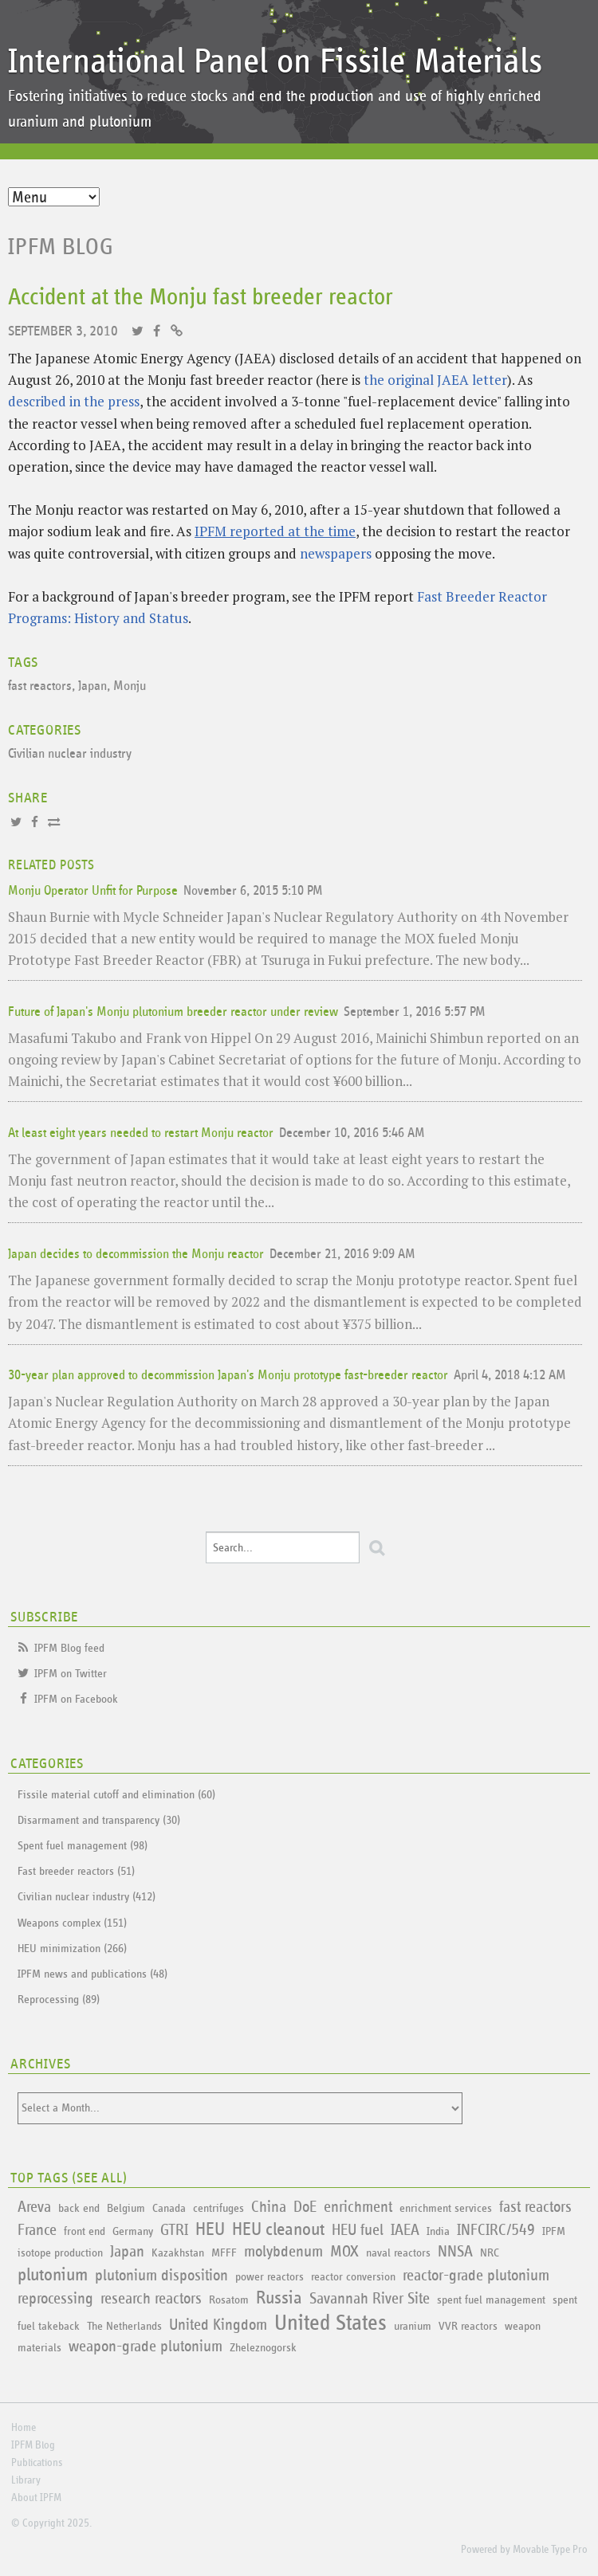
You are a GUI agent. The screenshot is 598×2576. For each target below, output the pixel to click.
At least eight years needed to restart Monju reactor (140, 1133)
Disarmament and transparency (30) (99, 1820)
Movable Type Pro (550, 2549)
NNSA (455, 2252)
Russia (279, 2298)
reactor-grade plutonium (476, 2276)
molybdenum (283, 2252)
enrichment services (445, 2208)
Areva (34, 2207)
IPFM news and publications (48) (92, 1974)
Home (23, 2427)
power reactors (269, 2277)
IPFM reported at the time (275, 531)
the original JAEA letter (435, 380)
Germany (132, 2231)
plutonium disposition (161, 2276)
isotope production (60, 2253)
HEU (210, 2230)
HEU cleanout (278, 2230)
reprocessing (55, 2299)
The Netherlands (124, 2326)
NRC (489, 2253)
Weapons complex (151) (72, 1923)
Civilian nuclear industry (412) (86, 1897)
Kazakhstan (177, 2253)
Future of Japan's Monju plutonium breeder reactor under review (173, 1012)
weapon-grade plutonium (145, 2346)
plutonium (53, 2275)
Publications (36, 2462)
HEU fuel (358, 2230)
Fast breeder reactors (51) (76, 1871)
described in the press (74, 401)
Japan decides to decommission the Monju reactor (136, 1254)
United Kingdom (218, 2325)
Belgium (126, 2208)
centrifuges (218, 2208)
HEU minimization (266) (72, 1949)
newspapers (336, 553)
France (37, 2230)
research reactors (151, 2299)
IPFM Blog (61, 247)
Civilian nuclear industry (70, 754)
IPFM (553, 2231)
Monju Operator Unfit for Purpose (93, 891)
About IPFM (36, 2497)
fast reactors (40, 686)
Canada (169, 2208)
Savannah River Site (369, 2299)
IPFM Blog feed (69, 1648)
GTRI (174, 2230)
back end (79, 2208)
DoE (305, 2207)
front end (84, 2231)
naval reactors (398, 2253)
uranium (412, 2326)
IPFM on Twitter (70, 1674)
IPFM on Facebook (76, 1699)
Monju (129, 686)
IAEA (405, 2230)
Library (26, 2480)
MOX (344, 2252)
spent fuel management (491, 2300)
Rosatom (229, 2300)
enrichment (358, 2207)
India (438, 2231)
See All (100, 2178)
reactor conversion (353, 2277)
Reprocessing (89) (59, 2000)
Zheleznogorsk (263, 2348)
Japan (92, 686)
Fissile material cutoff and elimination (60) (116, 1795)
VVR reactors (468, 2326)
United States (330, 2323)
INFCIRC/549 (496, 2230)
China (268, 2207)
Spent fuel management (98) (83, 1846)
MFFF (224, 2253)
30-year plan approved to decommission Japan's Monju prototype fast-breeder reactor (228, 1375)
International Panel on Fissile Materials (275, 62)
